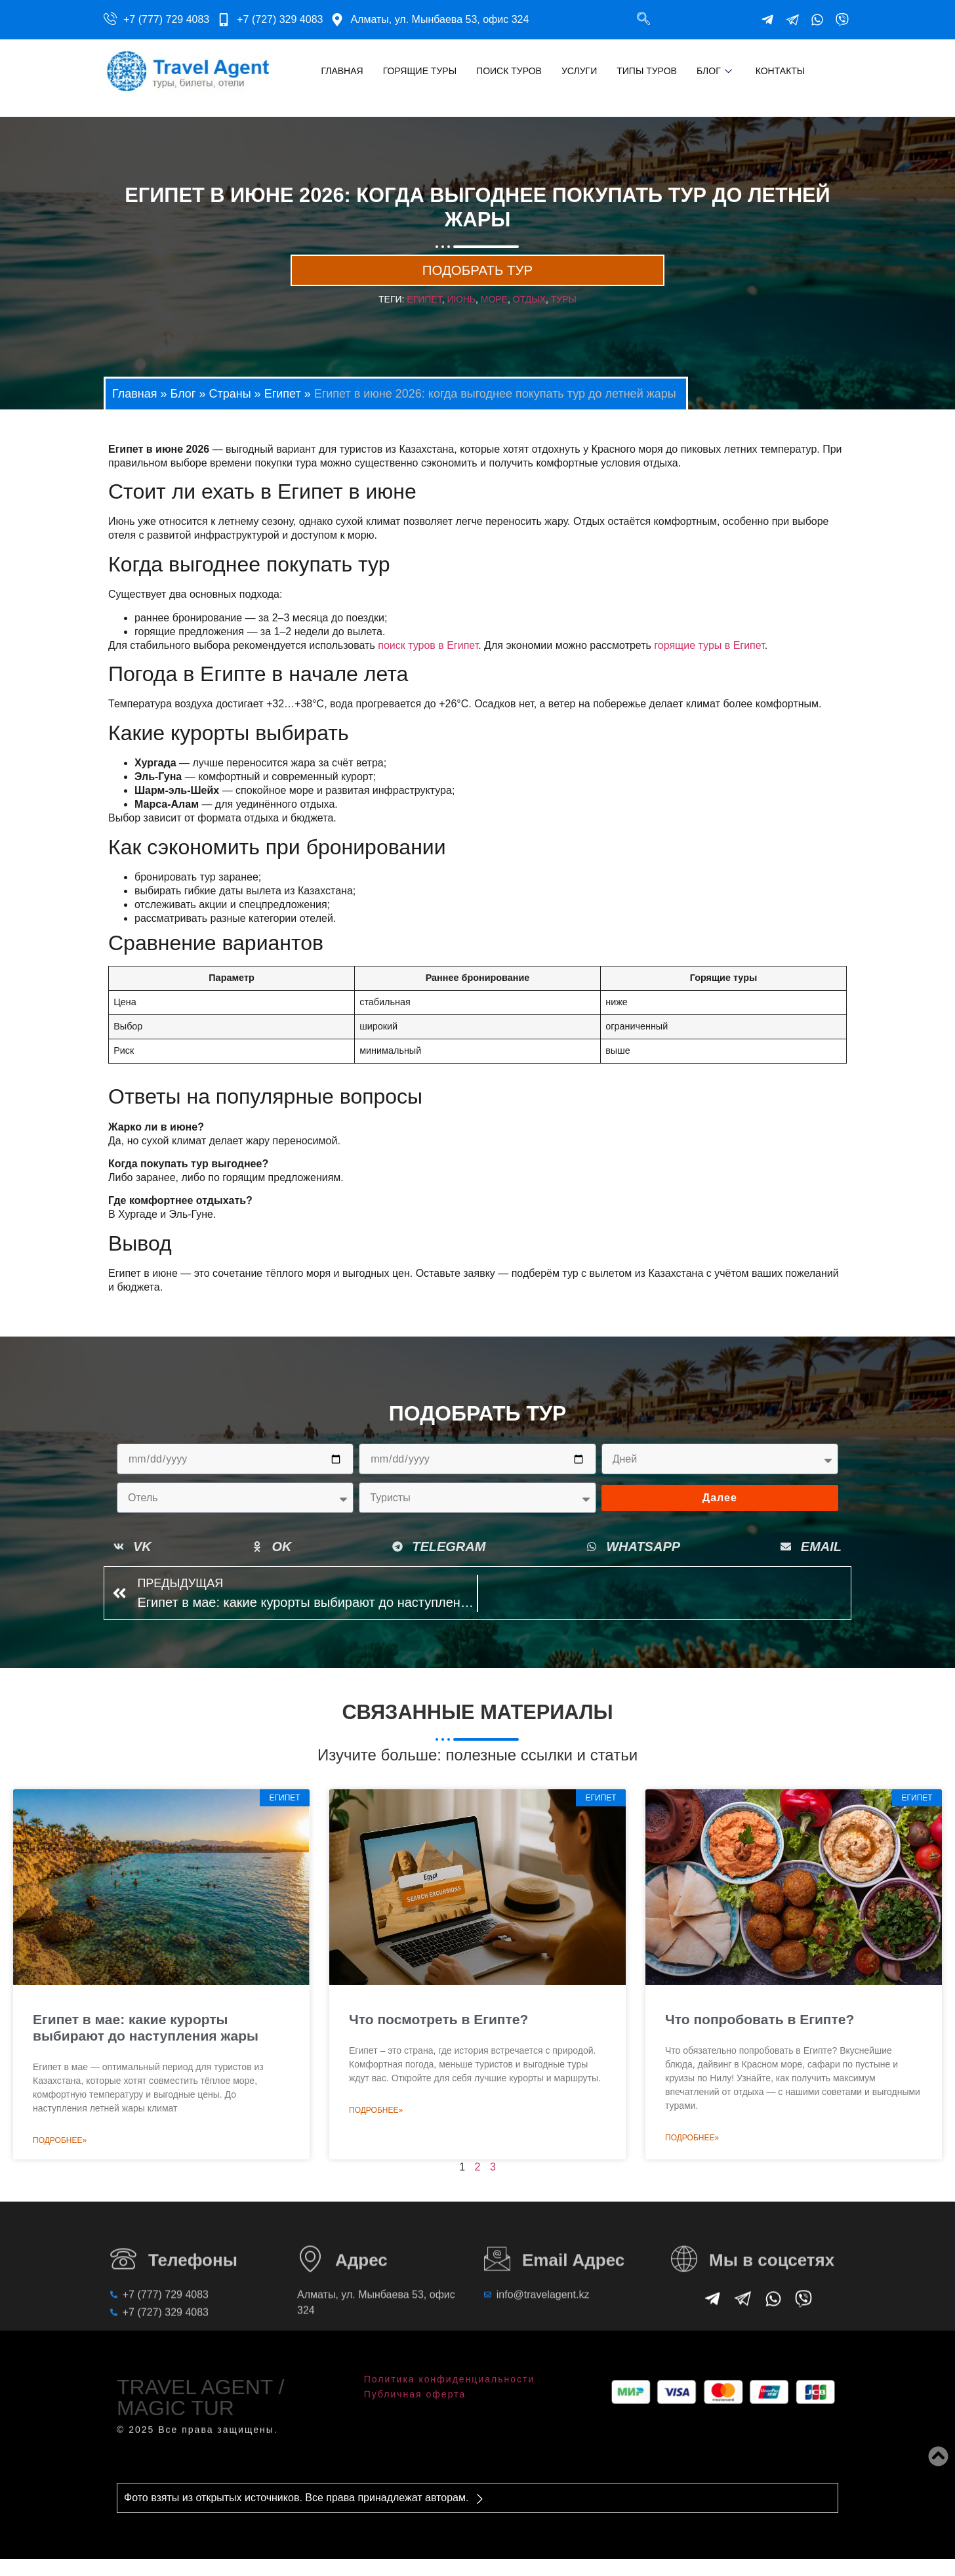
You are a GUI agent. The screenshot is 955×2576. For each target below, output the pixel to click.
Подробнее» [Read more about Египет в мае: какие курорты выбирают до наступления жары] (60, 2166)
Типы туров (647, 71)
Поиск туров (509, 71)
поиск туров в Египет (428, 663)
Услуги (579, 71)
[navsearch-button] (643, 20)
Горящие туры (420, 71)
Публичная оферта (415, 2385)
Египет (282, 411)
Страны (230, 411)
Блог (714, 71)
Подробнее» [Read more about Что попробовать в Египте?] (692, 2163)
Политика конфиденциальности (449, 2370)
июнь (461, 317)
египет (424, 317)
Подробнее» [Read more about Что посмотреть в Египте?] (376, 2135)
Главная (342, 71)
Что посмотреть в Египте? (438, 2044)
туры (564, 317)
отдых (529, 317)
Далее (719, 1516)
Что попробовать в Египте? (759, 2044)
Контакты (780, 71)
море (494, 317)
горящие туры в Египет (709, 663)
